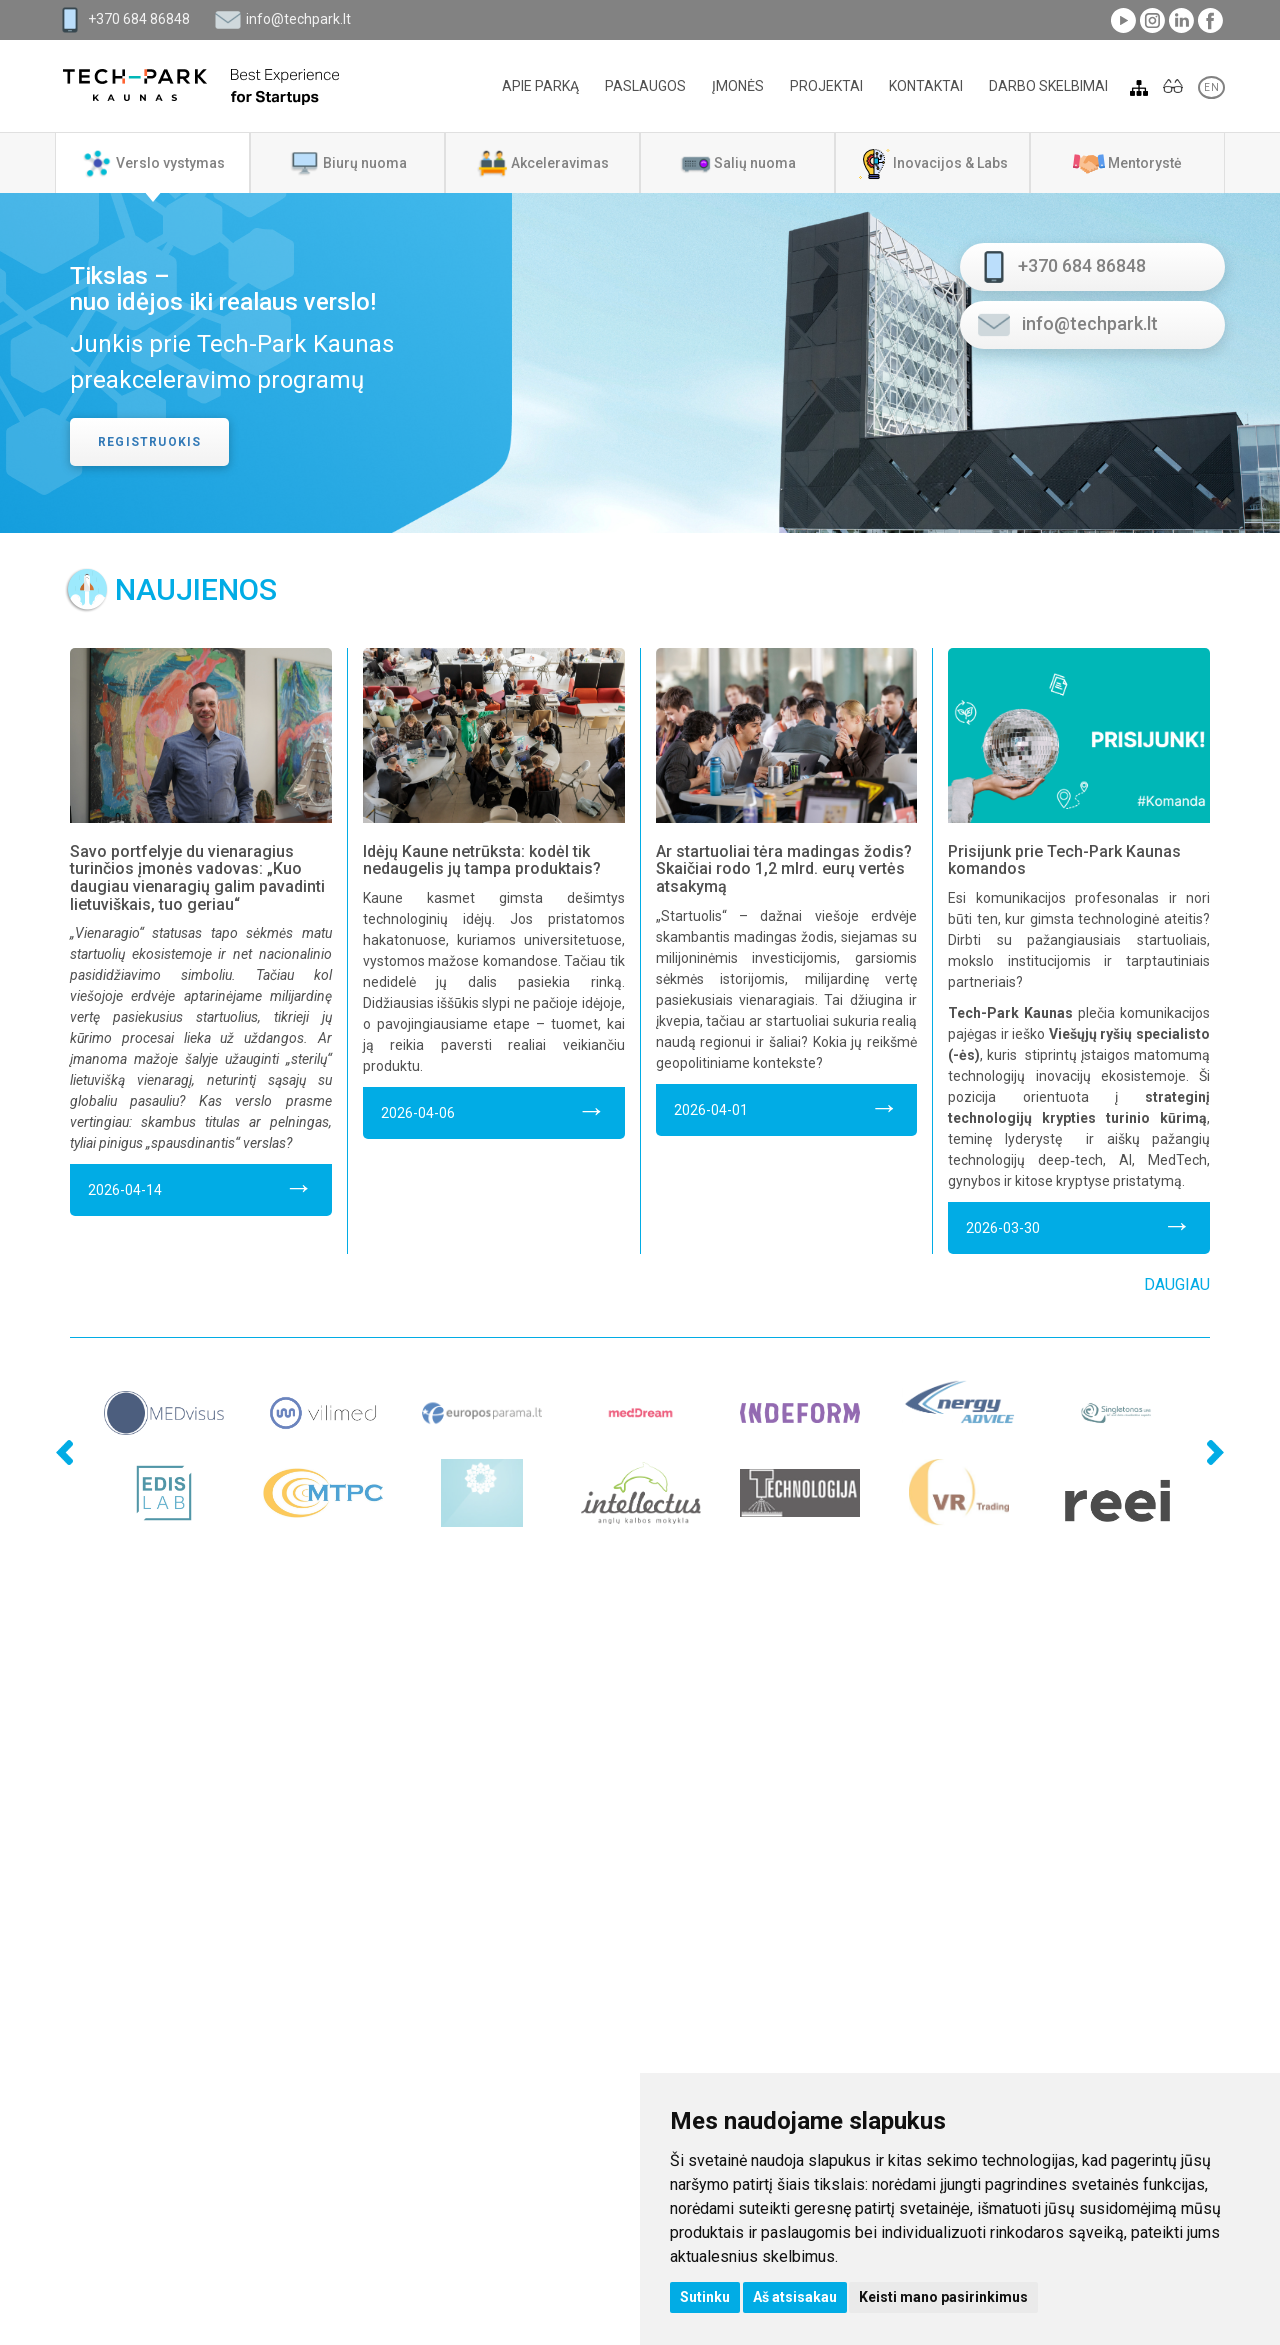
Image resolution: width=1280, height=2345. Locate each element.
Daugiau (1177, 1284)
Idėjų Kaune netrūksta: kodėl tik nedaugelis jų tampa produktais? (482, 860)
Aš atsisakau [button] (795, 2297)
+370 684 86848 (139, 19)
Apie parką (540, 86)
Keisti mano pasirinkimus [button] (943, 2297)
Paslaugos (645, 86)
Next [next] (1210, 1406)
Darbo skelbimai (1048, 86)
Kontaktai (926, 86)
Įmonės (738, 86)
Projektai (826, 86)
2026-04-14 (201, 1186)
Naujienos (196, 589)
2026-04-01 (787, 1106)
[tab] (152, 163)
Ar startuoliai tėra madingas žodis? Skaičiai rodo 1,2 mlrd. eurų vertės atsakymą (784, 869)
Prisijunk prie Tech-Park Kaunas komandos (1064, 860)
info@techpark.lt (298, 19)
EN (1211, 87)
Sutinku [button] (705, 2297)
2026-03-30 (1079, 1224)
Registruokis (149, 442)
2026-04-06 (494, 1109)
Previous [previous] (30, 1406)
